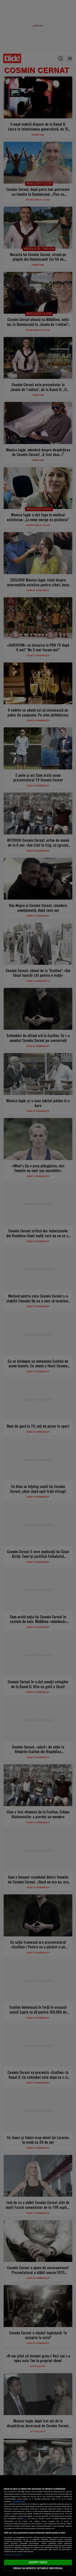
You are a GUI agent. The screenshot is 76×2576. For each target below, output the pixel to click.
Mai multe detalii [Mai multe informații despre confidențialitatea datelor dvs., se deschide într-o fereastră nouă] (19, 2501)
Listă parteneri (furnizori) (13, 2555)
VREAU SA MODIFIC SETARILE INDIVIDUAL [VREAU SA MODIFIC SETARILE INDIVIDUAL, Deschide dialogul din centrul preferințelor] (38, 2568)
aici (25, 2519)
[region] (38, 2525)
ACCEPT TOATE (38, 2562)
